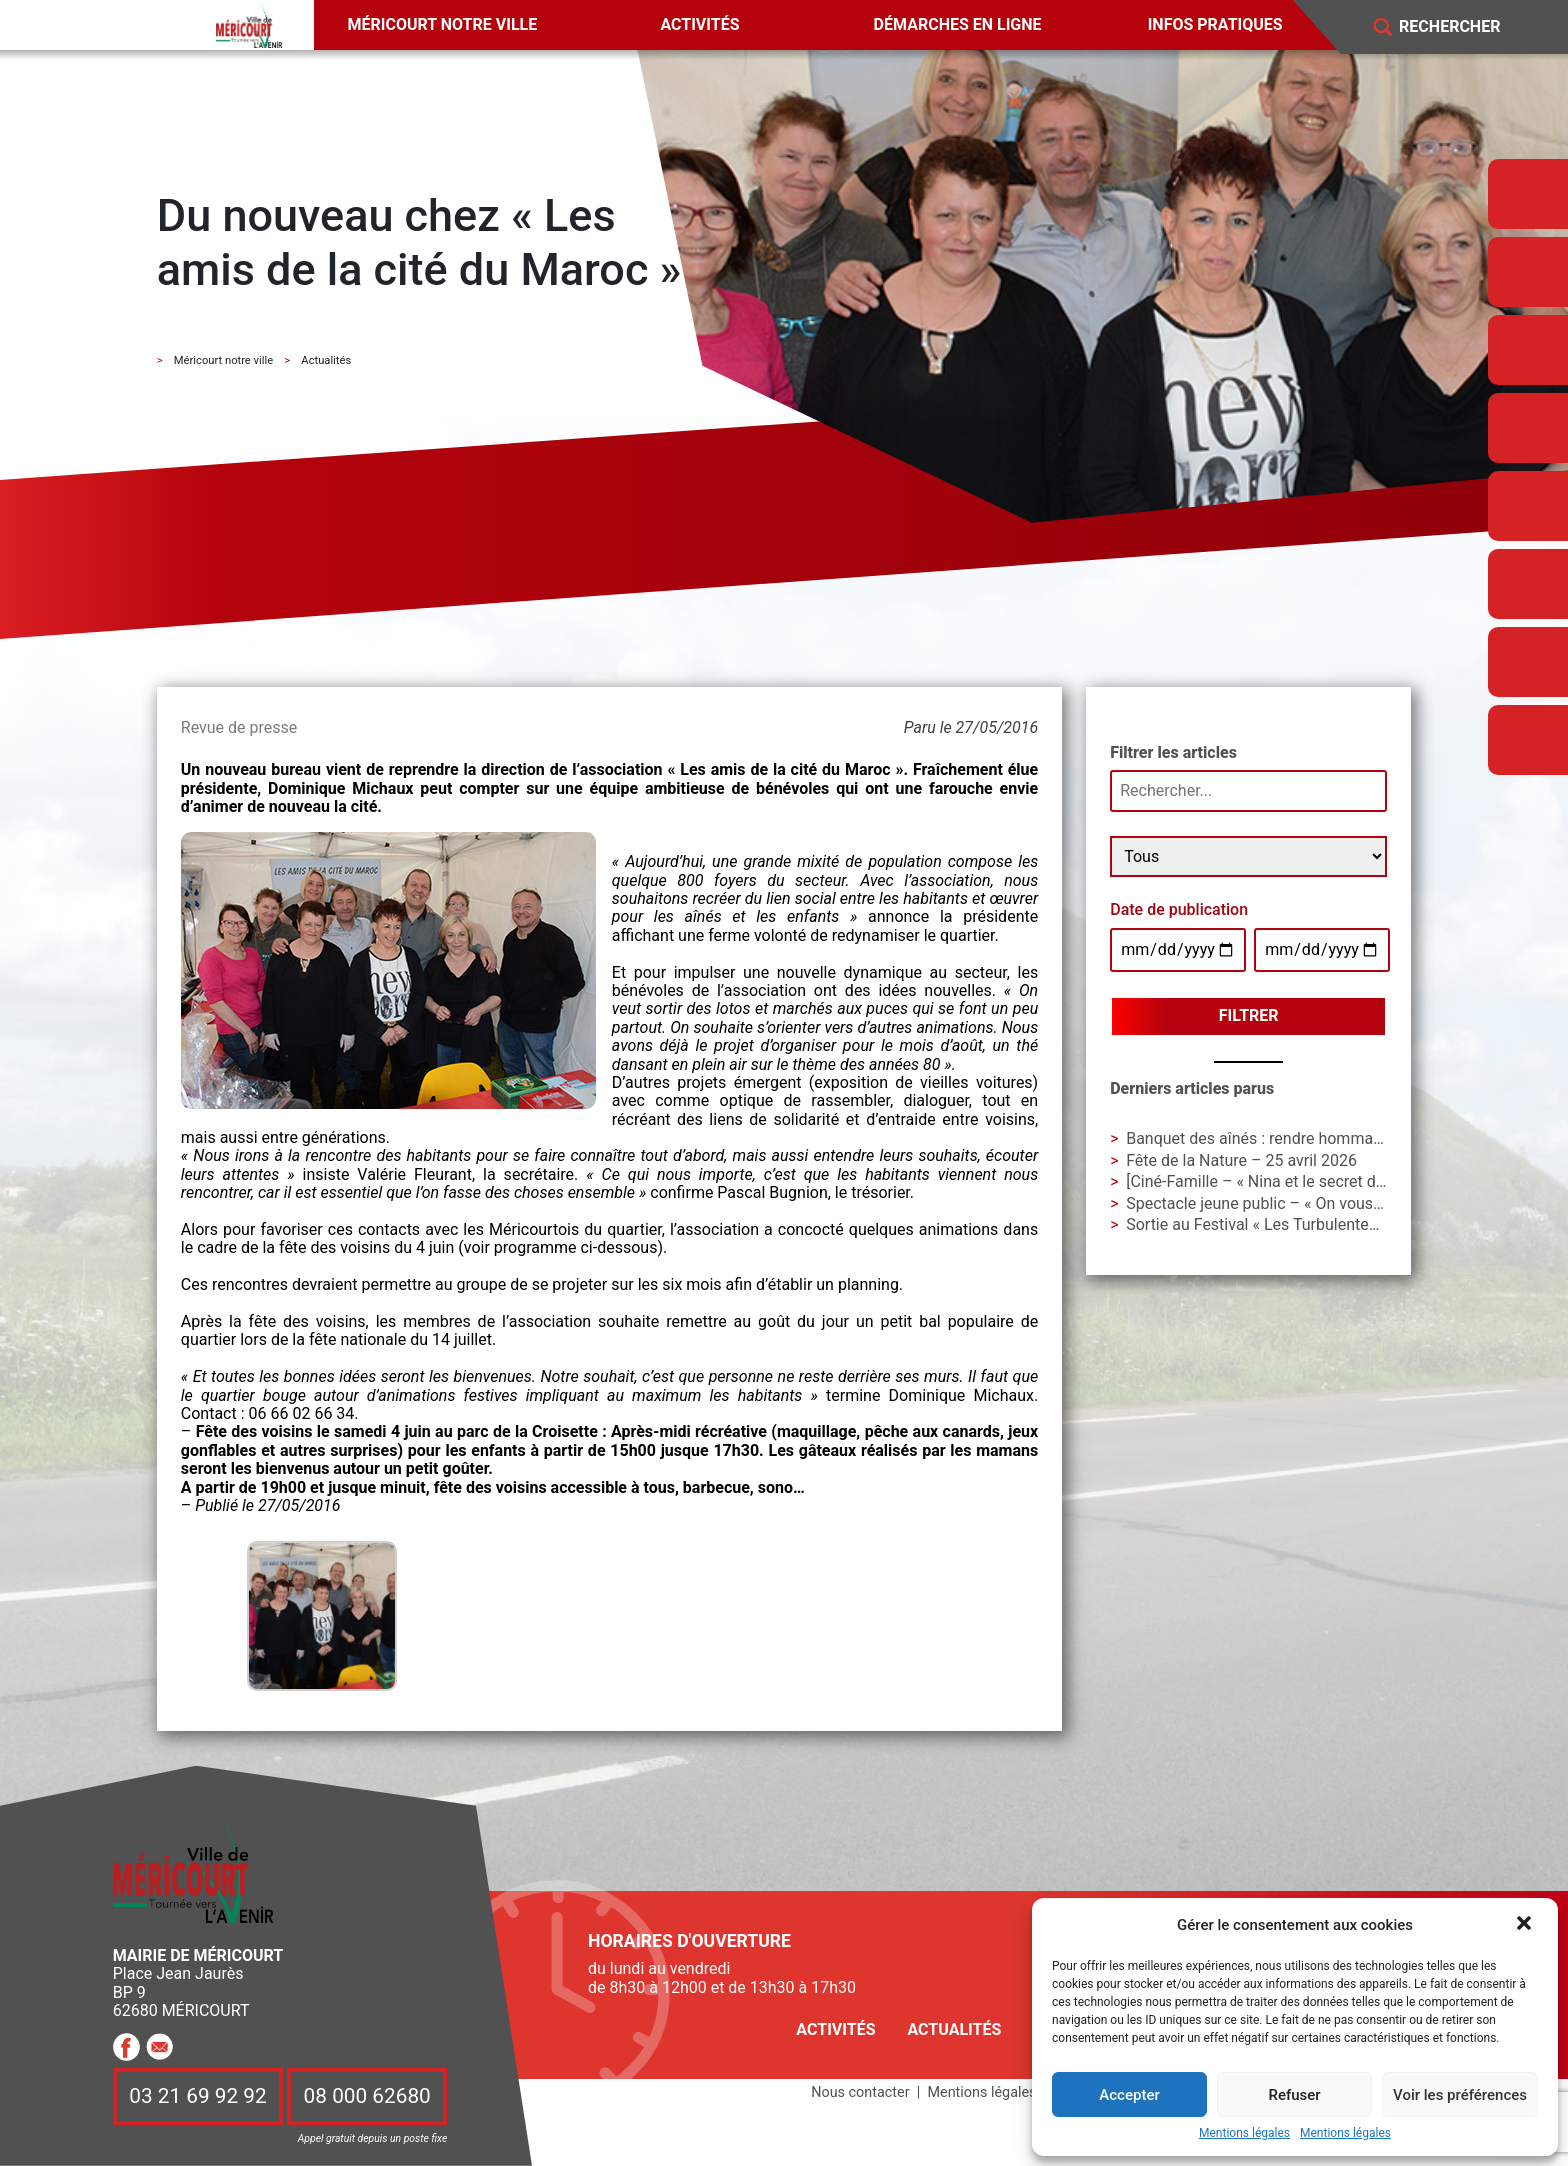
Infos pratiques (1215, 24)
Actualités (954, 2029)
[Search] (1464, 27)
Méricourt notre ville (443, 24)
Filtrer (1249, 1015)
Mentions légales (1244, 2133)
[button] (1526, 1925)
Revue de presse (239, 727)
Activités (699, 24)
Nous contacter (860, 2092)
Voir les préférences (1460, 2095)
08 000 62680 (367, 2096)
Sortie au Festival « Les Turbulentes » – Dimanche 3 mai (1324, 1224)
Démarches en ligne (958, 24)
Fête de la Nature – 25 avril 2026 (1241, 1160)
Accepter (1129, 2095)
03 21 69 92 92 (198, 2096)
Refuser (1294, 2095)
